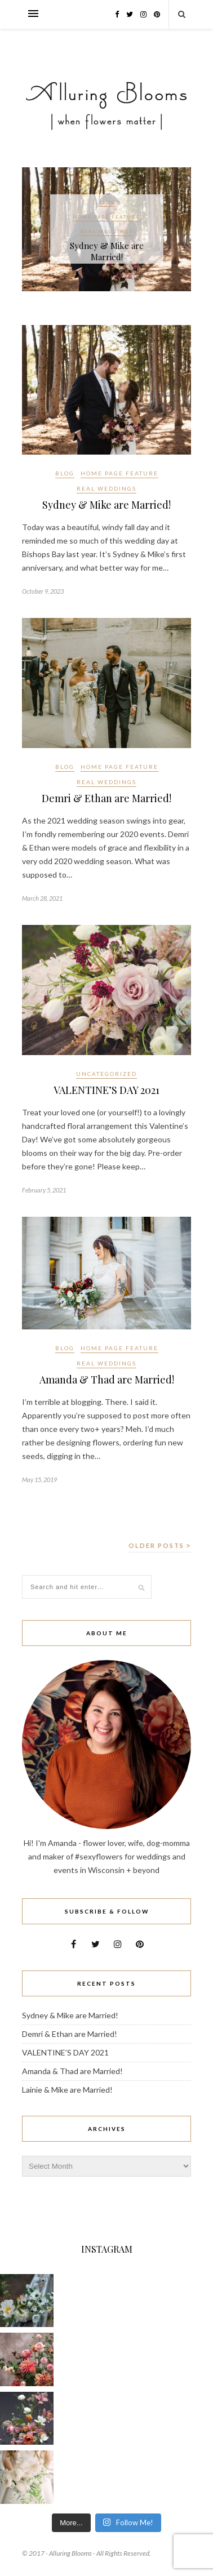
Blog (107, 202)
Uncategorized (106, 1073)
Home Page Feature (106, 217)
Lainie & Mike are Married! (67, 2089)
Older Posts (159, 1545)
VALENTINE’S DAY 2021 (106, 1090)
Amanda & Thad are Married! (106, 1379)
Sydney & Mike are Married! (107, 251)
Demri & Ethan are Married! (106, 798)
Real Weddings (106, 231)
